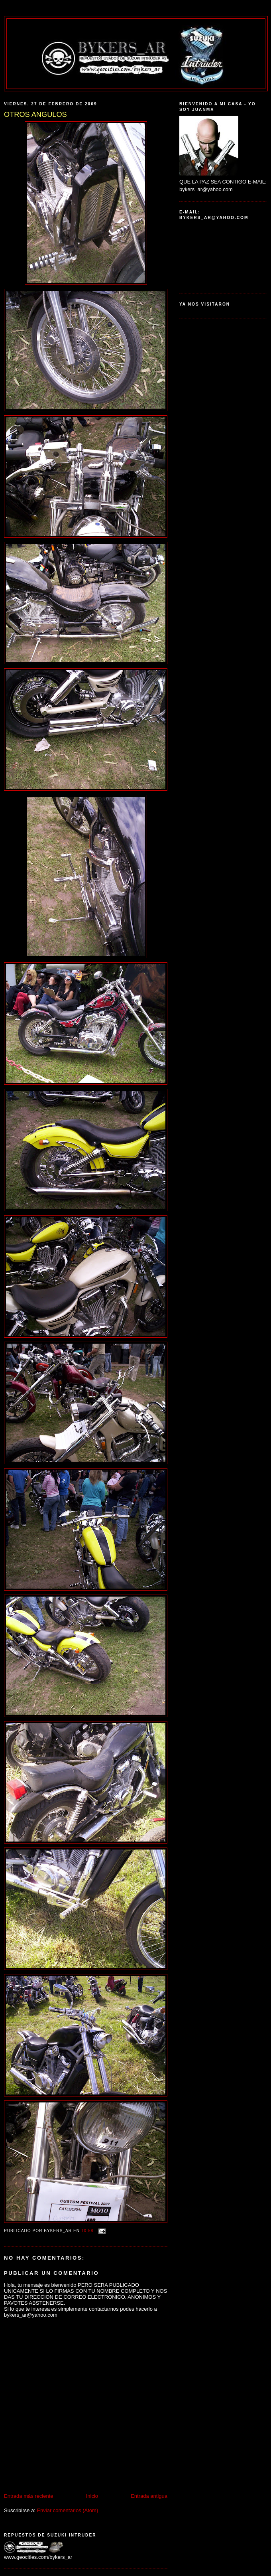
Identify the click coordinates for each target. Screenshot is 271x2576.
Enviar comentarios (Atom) (67, 2510)
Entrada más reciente (28, 2496)
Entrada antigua (149, 2496)
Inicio (92, 2496)
